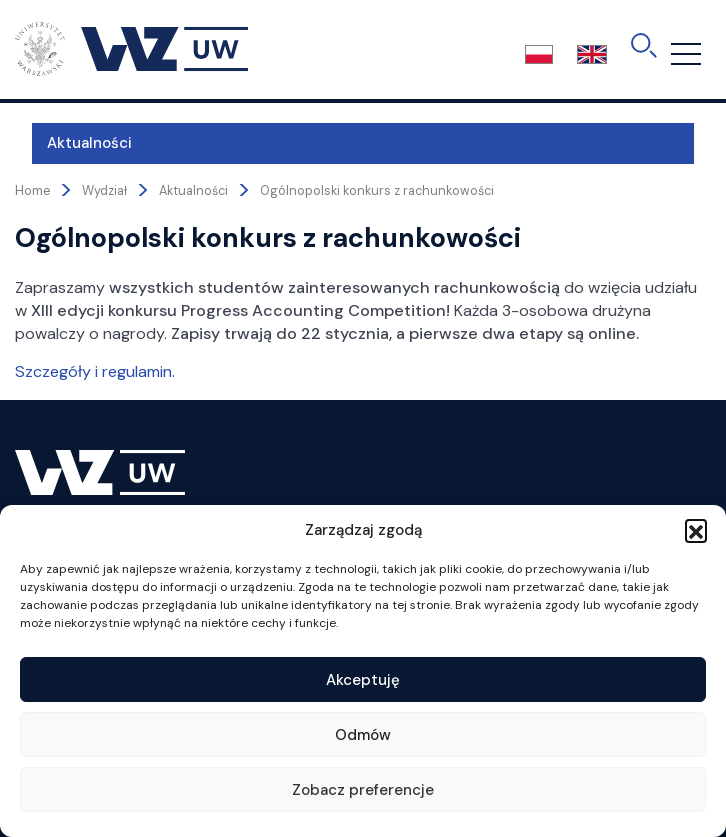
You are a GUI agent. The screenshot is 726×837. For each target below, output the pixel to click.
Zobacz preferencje (363, 790)
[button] (696, 530)
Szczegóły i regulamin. (95, 371)
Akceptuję (363, 680)
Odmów (363, 735)
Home (32, 191)
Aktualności (72, 143)
